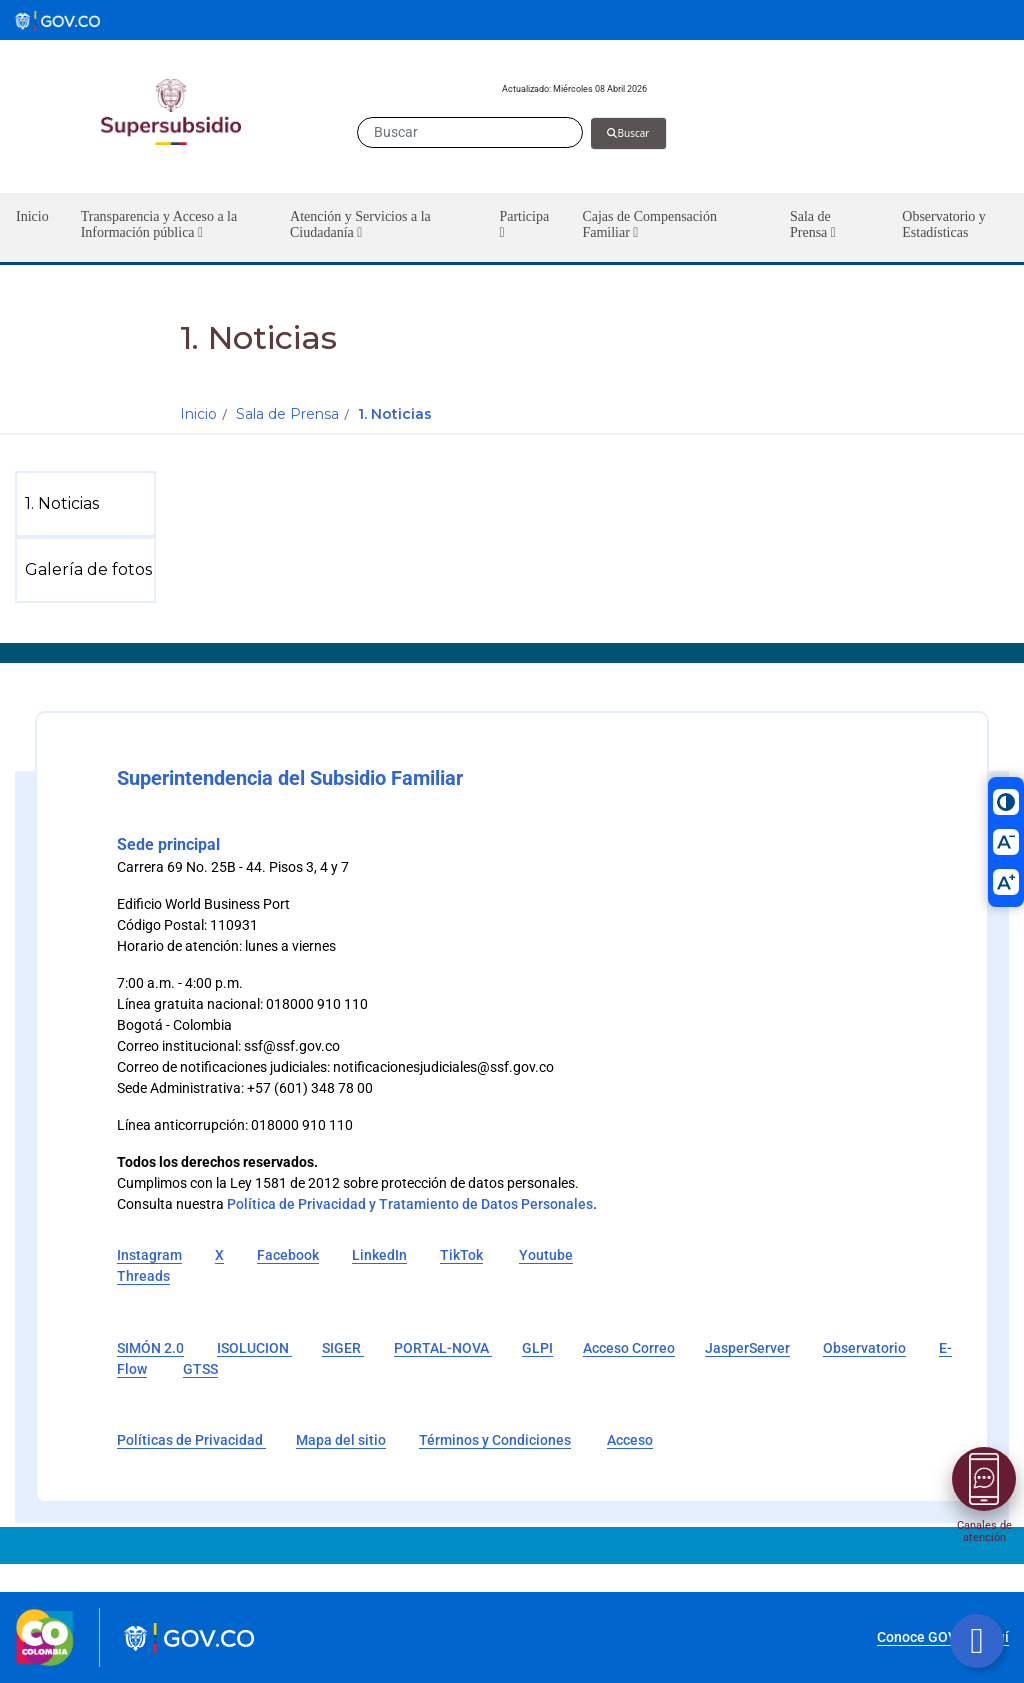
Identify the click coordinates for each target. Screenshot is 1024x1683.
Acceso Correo (629, 1348)
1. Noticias (395, 414)
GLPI (537, 1348)
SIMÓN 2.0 (150, 1348)
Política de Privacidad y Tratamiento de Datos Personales (410, 1204)
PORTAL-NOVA (443, 1348)
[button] (169, 227)
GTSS (200, 1369)
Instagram (149, 1255)
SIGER (343, 1348)
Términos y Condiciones (495, 1440)
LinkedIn (379, 1255)
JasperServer (747, 1348)
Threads (143, 1276)
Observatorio (864, 1348)
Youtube (546, 1255)
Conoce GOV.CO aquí (943, 1637)
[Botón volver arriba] (977, 1641)
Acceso (630, 1440)
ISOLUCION (254, 1348)
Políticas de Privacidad (191, 1440)
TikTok (461, 1255)
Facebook (288, 1255)
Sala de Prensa (287, 414)
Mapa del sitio (341, 1440)
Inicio (198, 414)
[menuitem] (89, 504)
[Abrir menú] (984, 1479)
